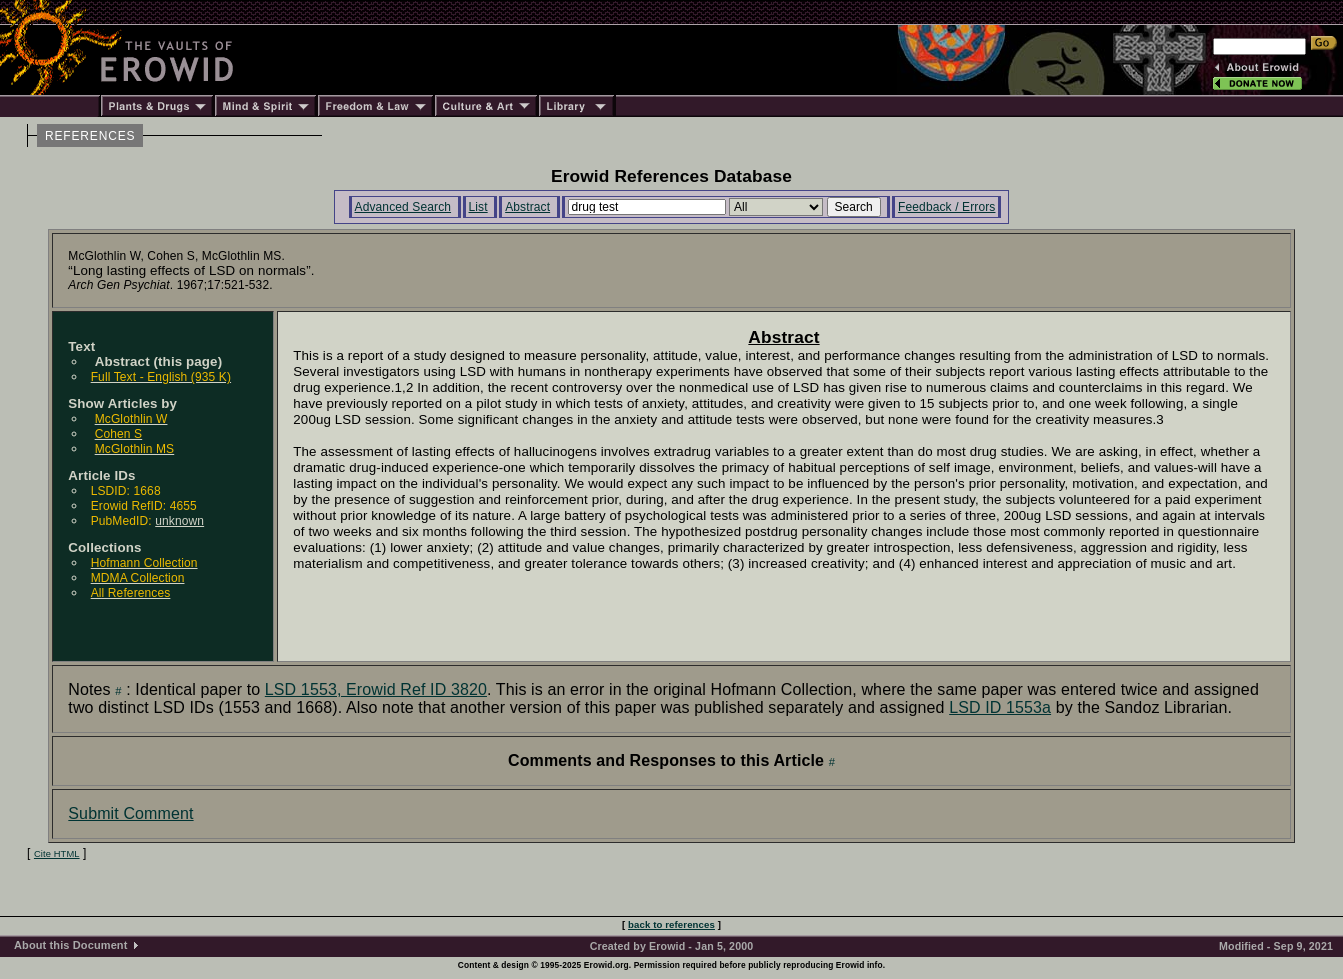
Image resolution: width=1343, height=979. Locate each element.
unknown (179, 521)
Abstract (527, 207)
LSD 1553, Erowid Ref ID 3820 (376, 689)
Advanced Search (403, 207)
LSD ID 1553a (1000, 707)
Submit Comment (130, 813)
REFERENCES (90, 136)
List (478, 207)
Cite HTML (57, 854)
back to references (671, 924)
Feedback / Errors (946, 207)
